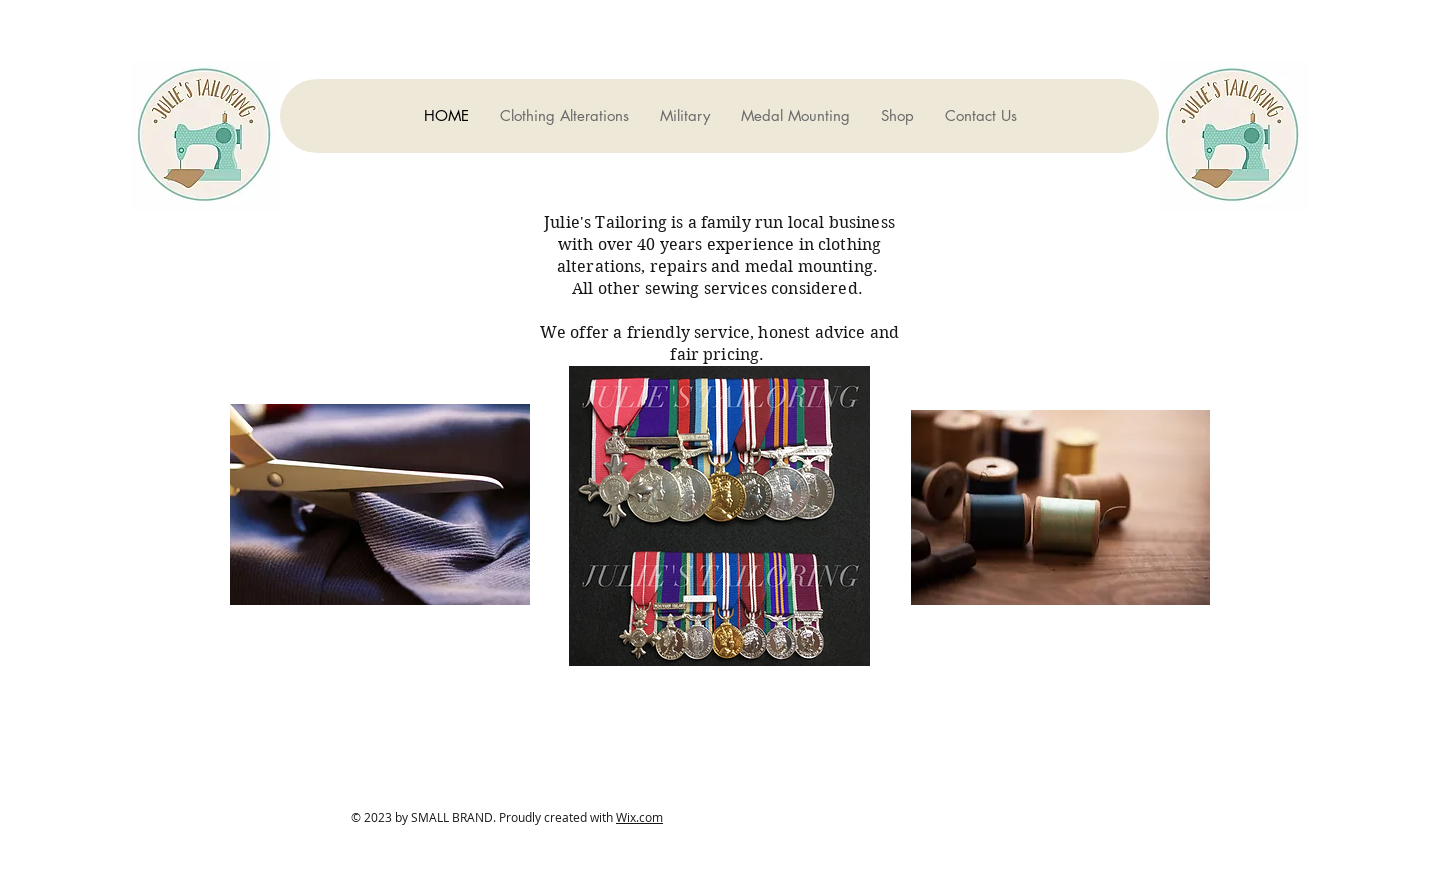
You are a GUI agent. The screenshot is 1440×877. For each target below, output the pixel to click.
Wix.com (639, 817)
